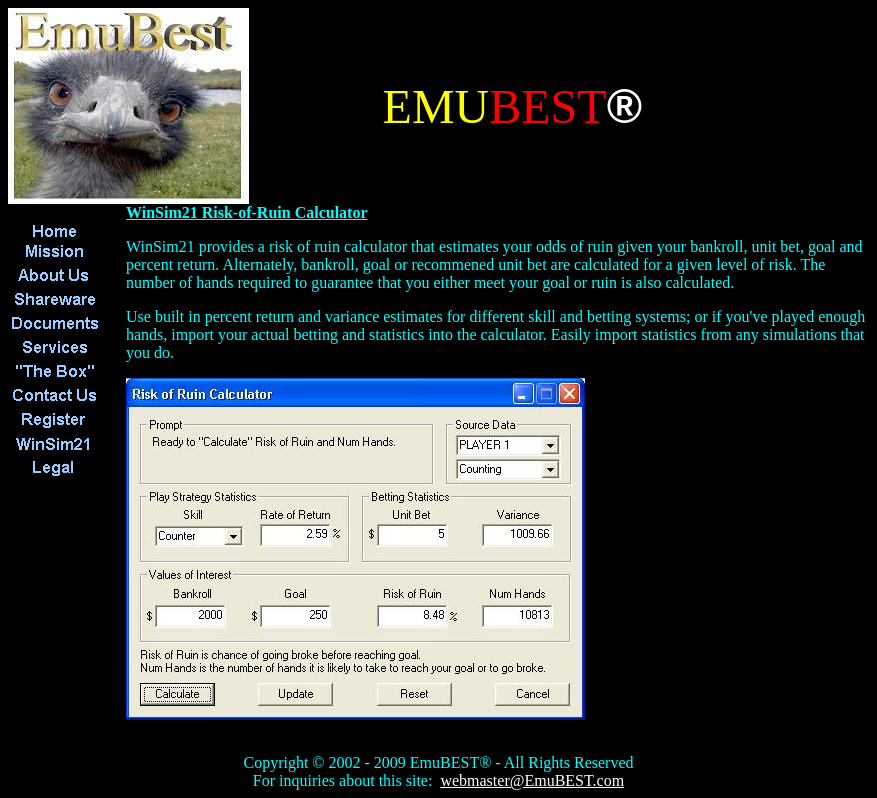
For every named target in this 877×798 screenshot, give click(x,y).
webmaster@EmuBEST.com (532, 780)
